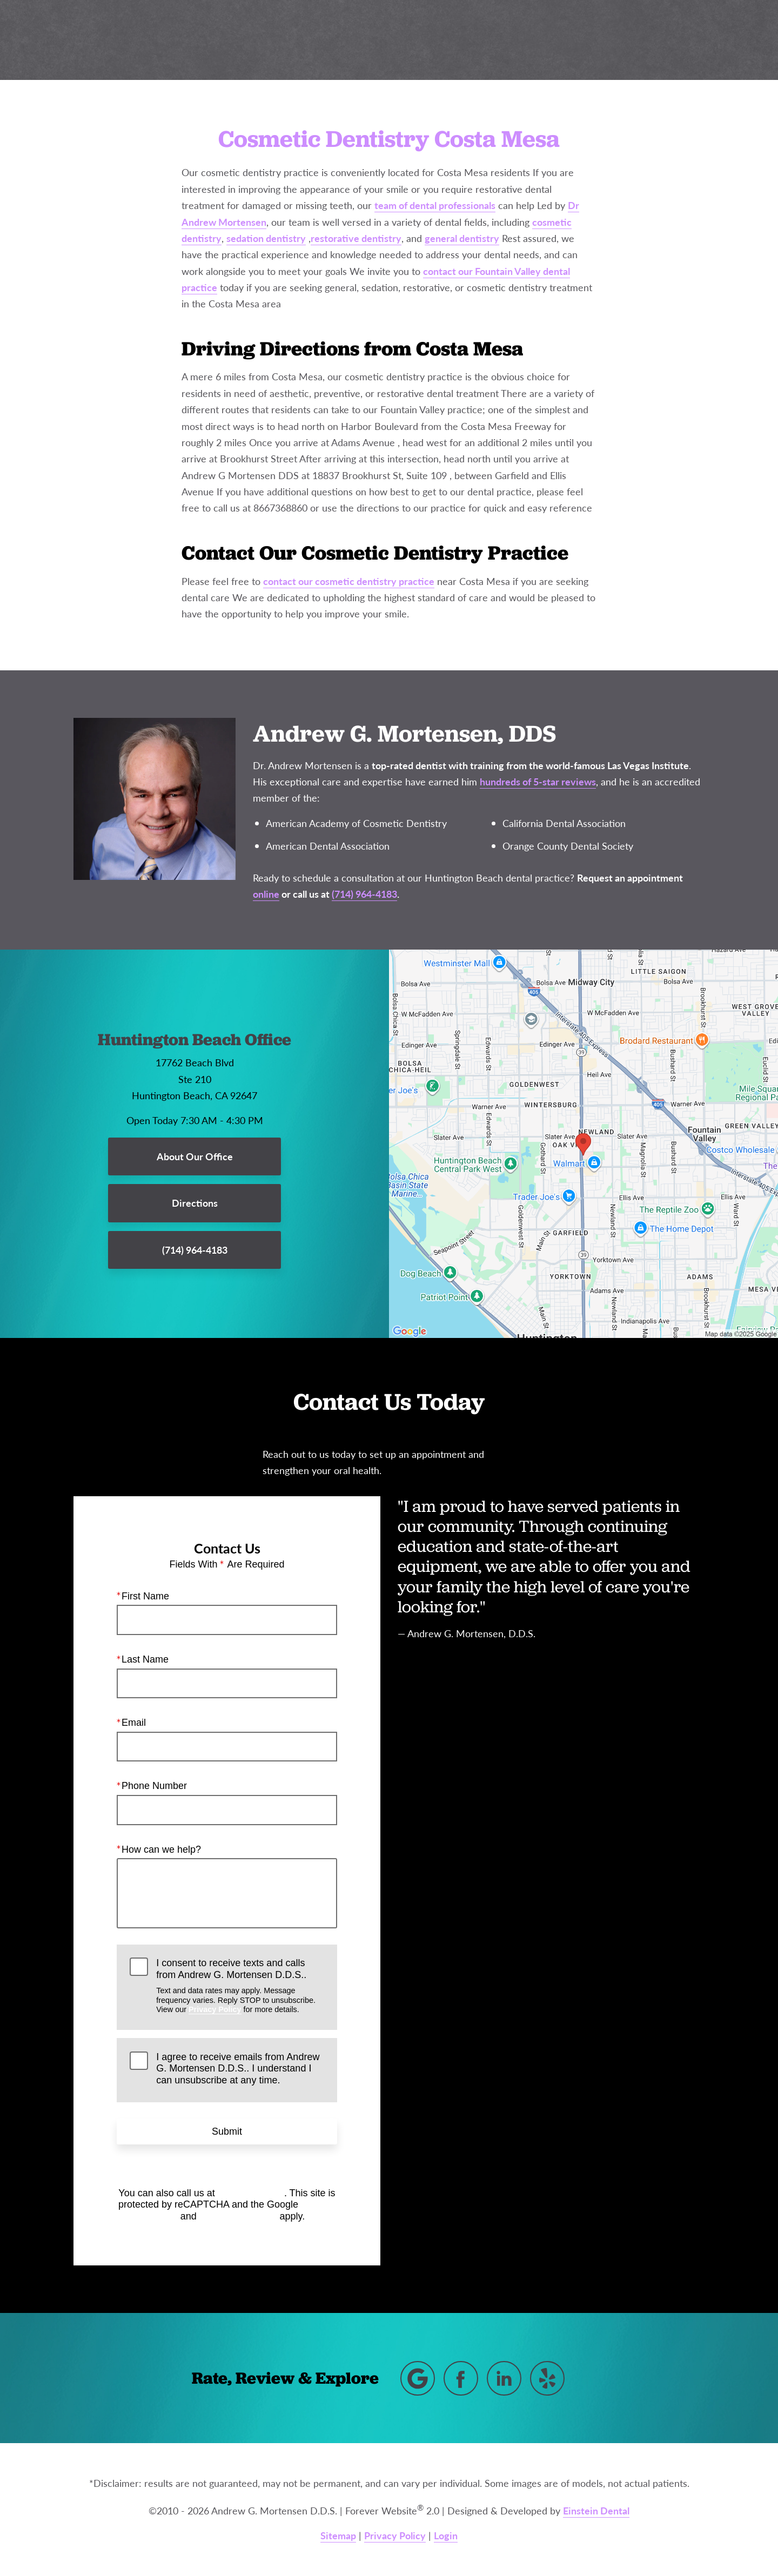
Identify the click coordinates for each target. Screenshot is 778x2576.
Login (446, 2535)
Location (583, 40)
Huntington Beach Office (194, 1039)
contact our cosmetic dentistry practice (348, 581)
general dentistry (462, 238)
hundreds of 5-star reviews (538, 781)
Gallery (433, 40)
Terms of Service (238, 2216)
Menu (717, 40)
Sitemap (338, 2535)
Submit (227, 2131)
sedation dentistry (266, 238)
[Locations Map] (583, 1142)
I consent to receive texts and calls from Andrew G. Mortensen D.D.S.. (240, 1986)
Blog (381, 40)
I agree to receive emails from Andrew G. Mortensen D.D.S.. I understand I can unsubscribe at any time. (237, 2068)
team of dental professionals (434, 205)
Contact (649, 40)
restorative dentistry (356, 238)
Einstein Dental (596, 2510)
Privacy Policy (215, 2009)
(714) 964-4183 (251, 2192)
